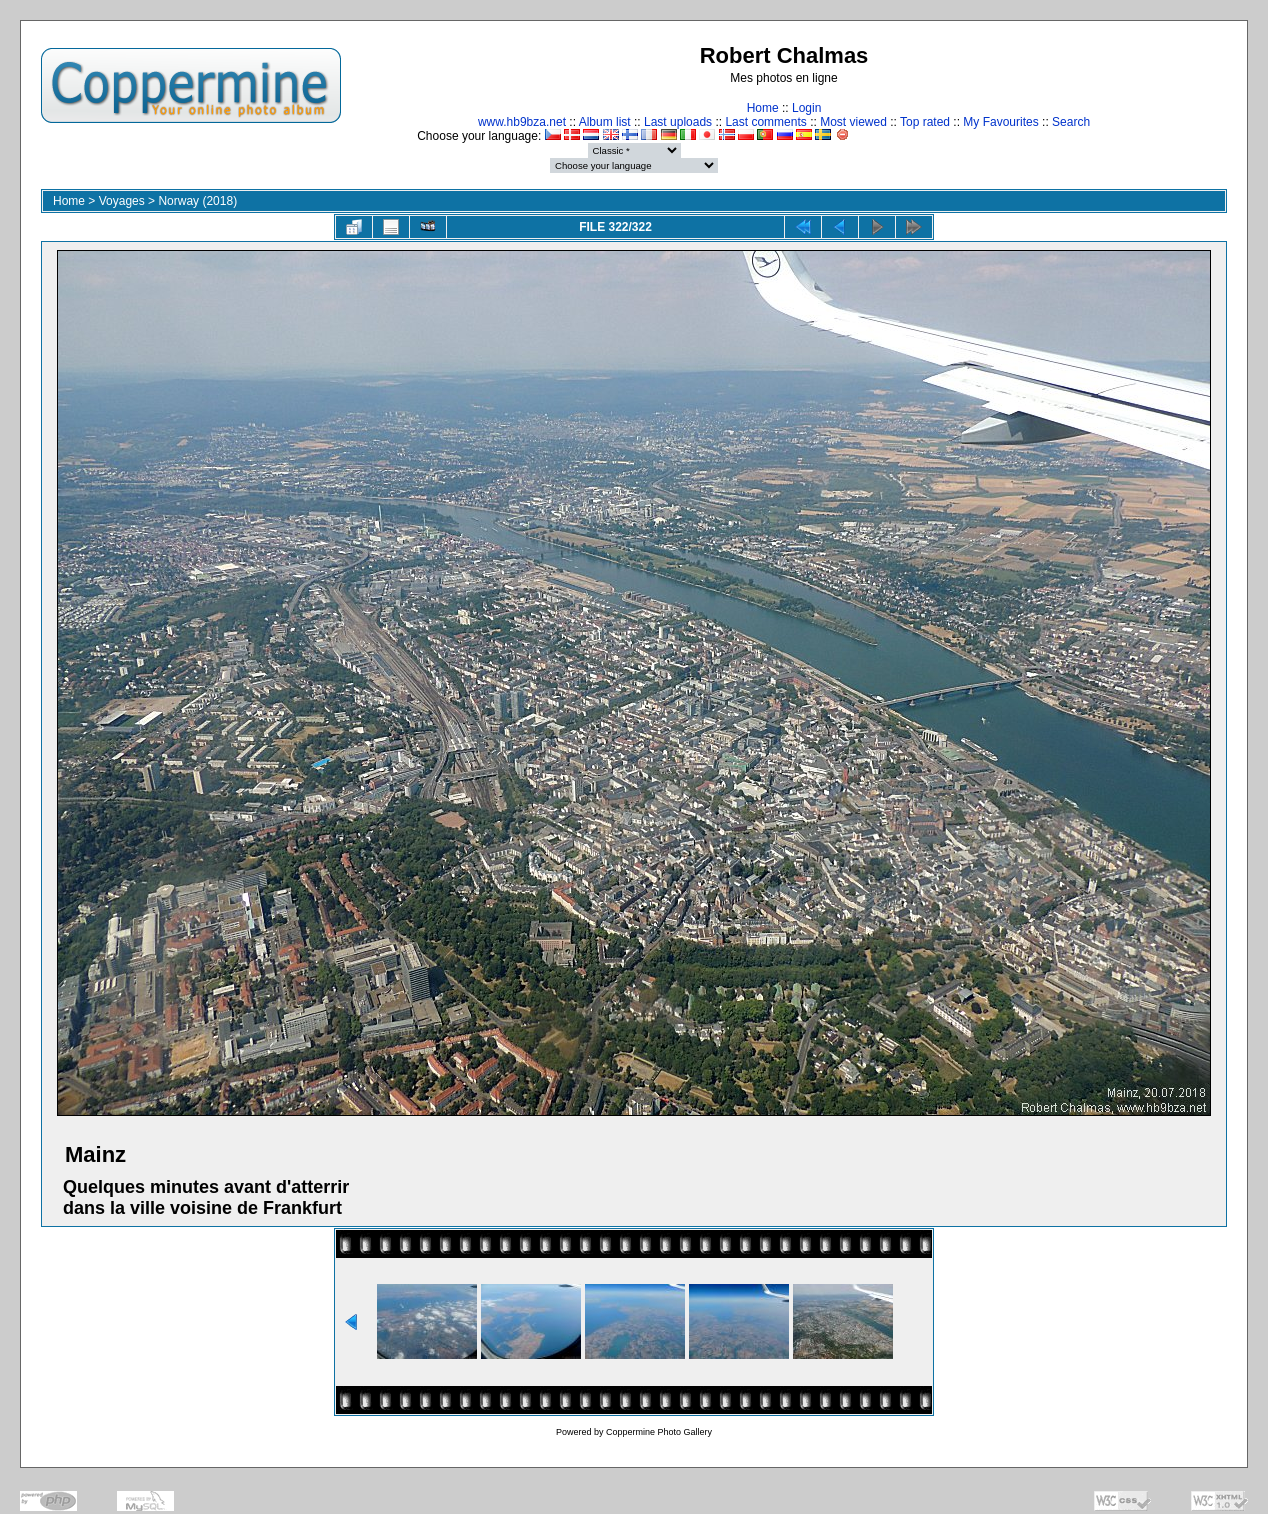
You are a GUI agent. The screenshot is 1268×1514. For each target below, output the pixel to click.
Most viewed (853, 122)
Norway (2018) (197, 201)
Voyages (122, 201)
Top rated (925, 122)
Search (1071, 122)
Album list (605, 122)
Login (806, 108)
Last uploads (678, 122)
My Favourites (1000, 122)
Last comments (765, 122)
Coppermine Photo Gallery (659, 1432)
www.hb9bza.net (522, 122)
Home (763, 108)
